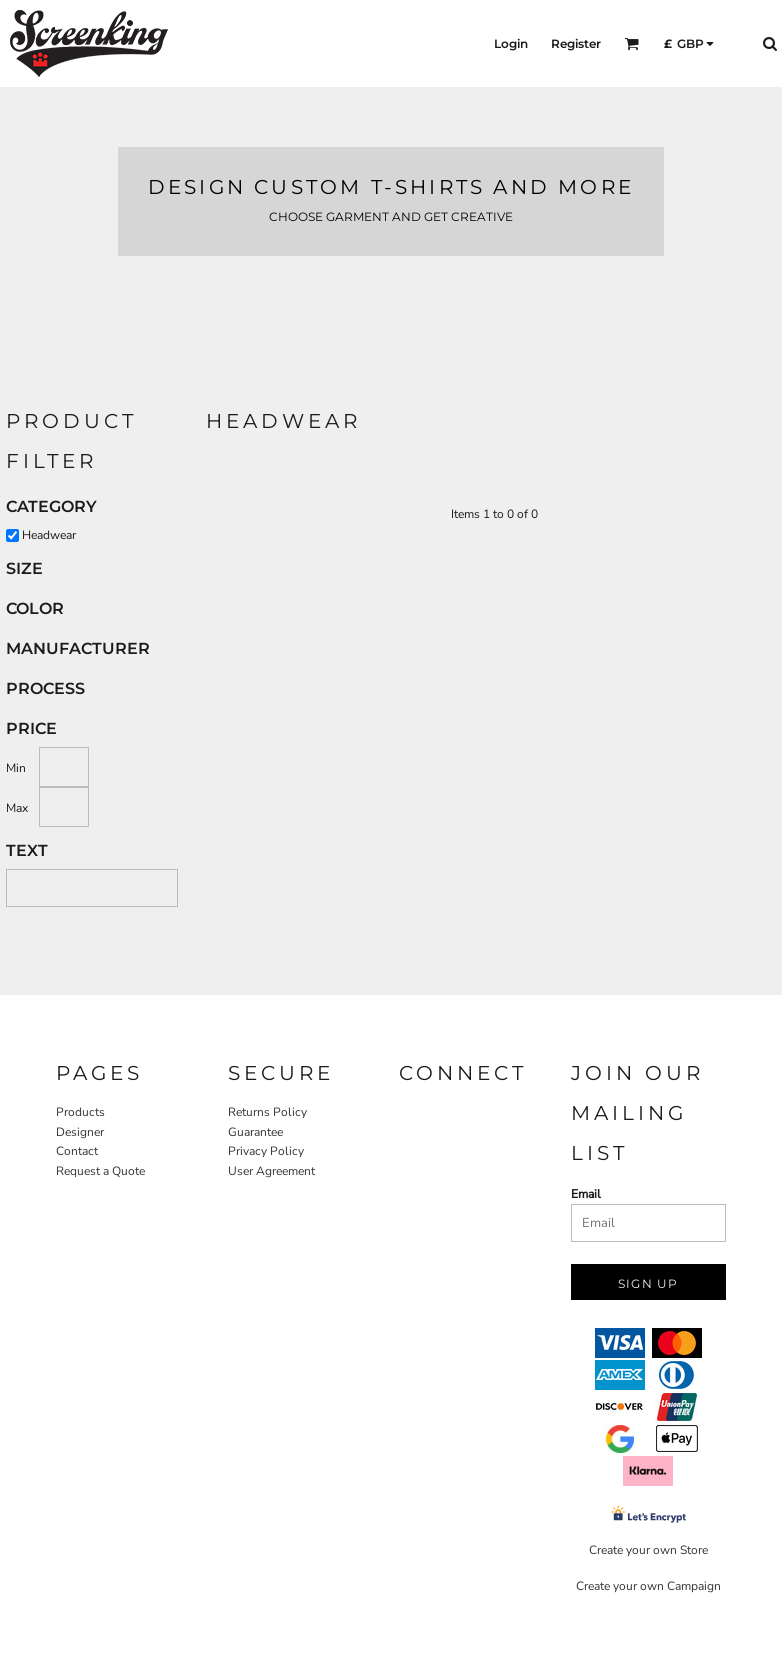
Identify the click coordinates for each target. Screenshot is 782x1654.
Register (576, 43)
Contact (77, 1151)
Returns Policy (267, 1112)
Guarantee (255, 1132)
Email (586, 1194)
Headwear (49, 535)
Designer (80, 1132)
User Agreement (271, 1171)
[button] (631, 43)
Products (80, 1112)
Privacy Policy (266, 1151)
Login (511, 43)
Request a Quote (100, 1171)
